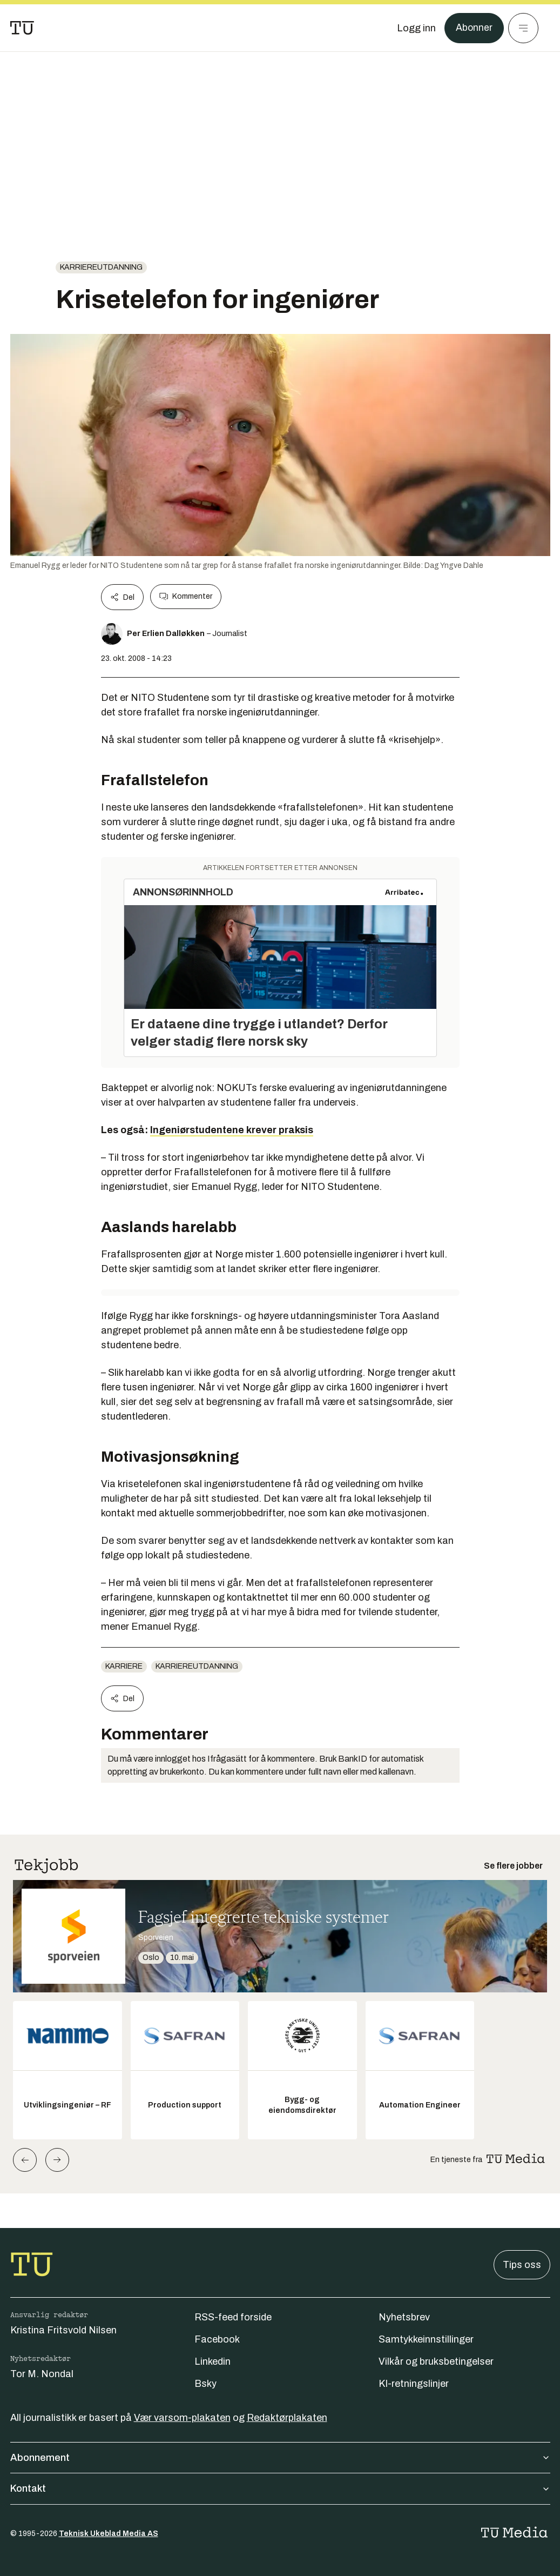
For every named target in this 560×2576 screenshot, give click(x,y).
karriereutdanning (101, 267)
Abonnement (280, 2457)
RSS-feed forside (233, 2317)
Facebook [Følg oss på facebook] (217, 2339)
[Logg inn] (415, 28)
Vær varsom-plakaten (182, 2417)
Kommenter (185, 596)
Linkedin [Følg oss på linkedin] (212, 2361)
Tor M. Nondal (41, 2373)
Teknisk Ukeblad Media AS (108, 2534)
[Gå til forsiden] (22, 28)
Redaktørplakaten (287, 2417)
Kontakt (280, 2488)
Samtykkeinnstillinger (426, 2339)
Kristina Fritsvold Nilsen (63, 2330)
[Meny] (523, 28)
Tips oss (522, 2264)
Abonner (473, 28)
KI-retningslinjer (414, 2383)
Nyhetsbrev (404, 2317)
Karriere (124, 1666)
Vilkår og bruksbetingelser (436, 2361)
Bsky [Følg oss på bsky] (205, 2383)
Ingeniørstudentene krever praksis (231, 1130)
